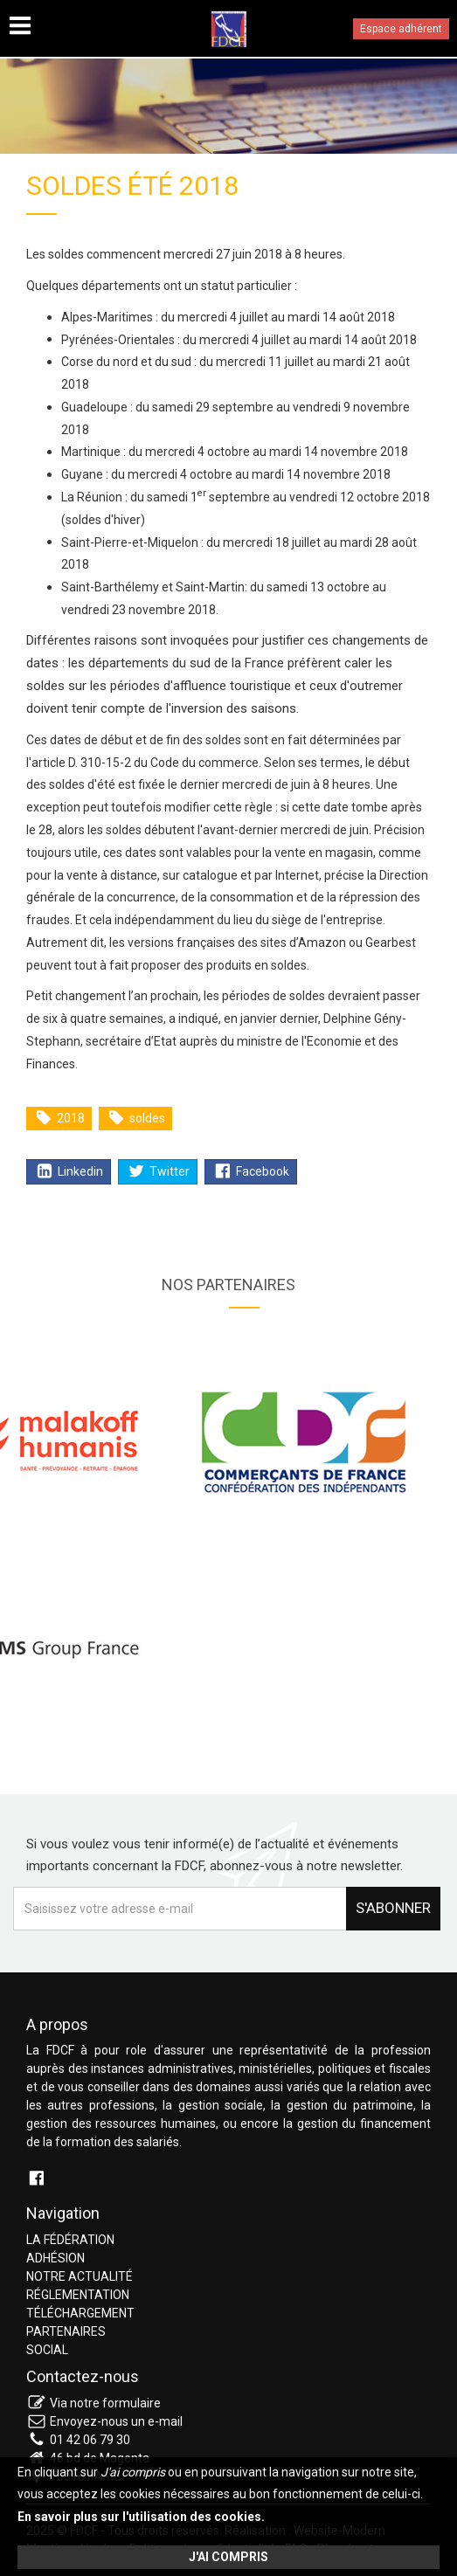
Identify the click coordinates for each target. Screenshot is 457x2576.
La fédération (70, 2240)
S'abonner (393, 1907)
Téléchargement (80, 2313)
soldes (136, 1118)
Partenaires (66, 2331)
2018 (60, 1118)
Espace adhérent (401, 29)
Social (47, 2350)
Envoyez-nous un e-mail (116, 2421)
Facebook (251, 1171)
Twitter (159, 1171)
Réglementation (77, 2295)
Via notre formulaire (105, 2403)
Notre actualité (79, 2276)
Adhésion (55, 2258)
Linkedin (69, 1171)
